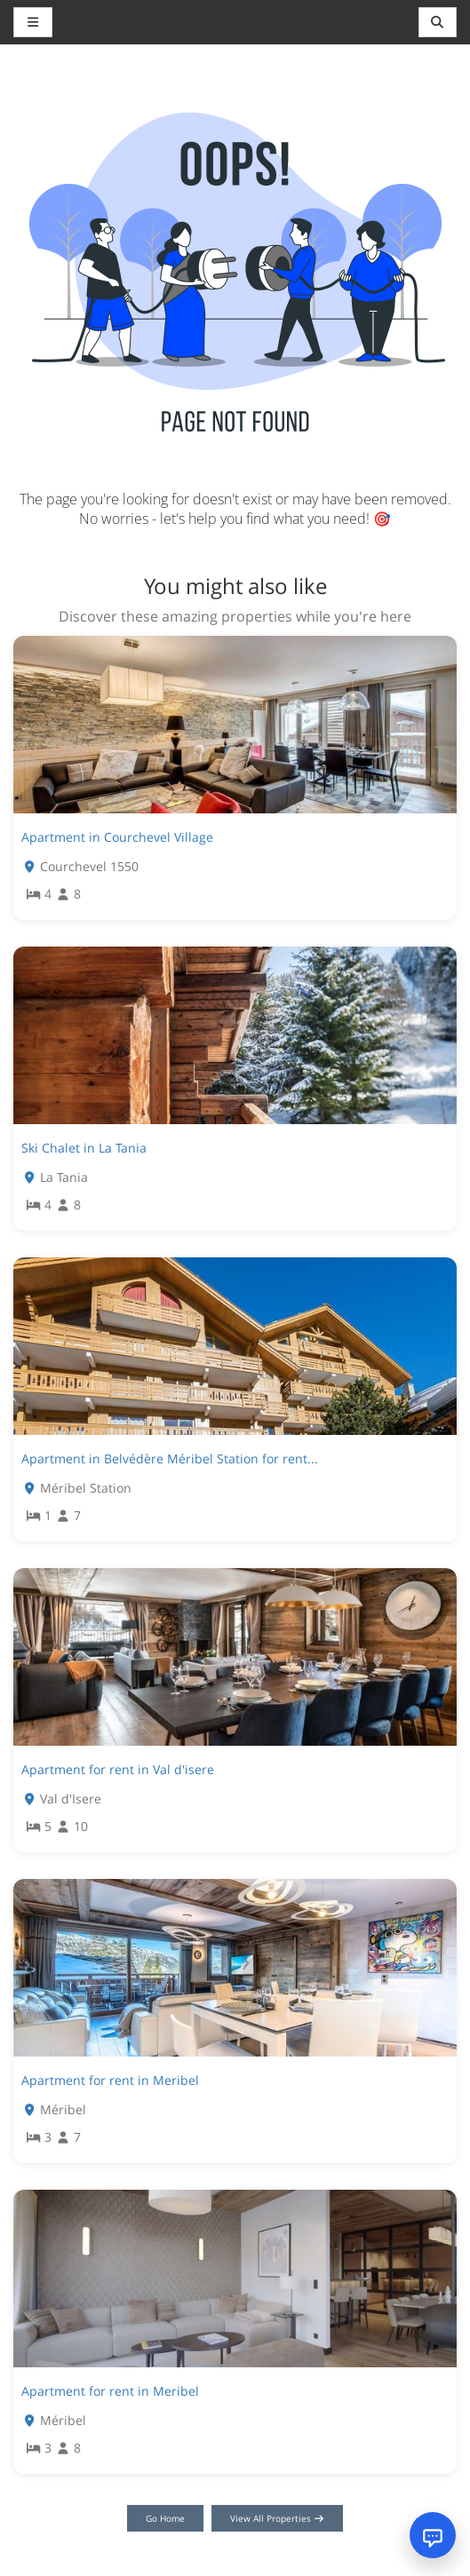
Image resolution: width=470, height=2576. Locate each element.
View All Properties (277, 2518)
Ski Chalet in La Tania (84, 1147)
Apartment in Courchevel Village (117, 836)
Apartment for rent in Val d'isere (117, 1769)
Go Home (165, 2518)
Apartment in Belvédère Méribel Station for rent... (169, 1458)
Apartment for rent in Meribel (110, 2080)
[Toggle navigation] (438, 22)
